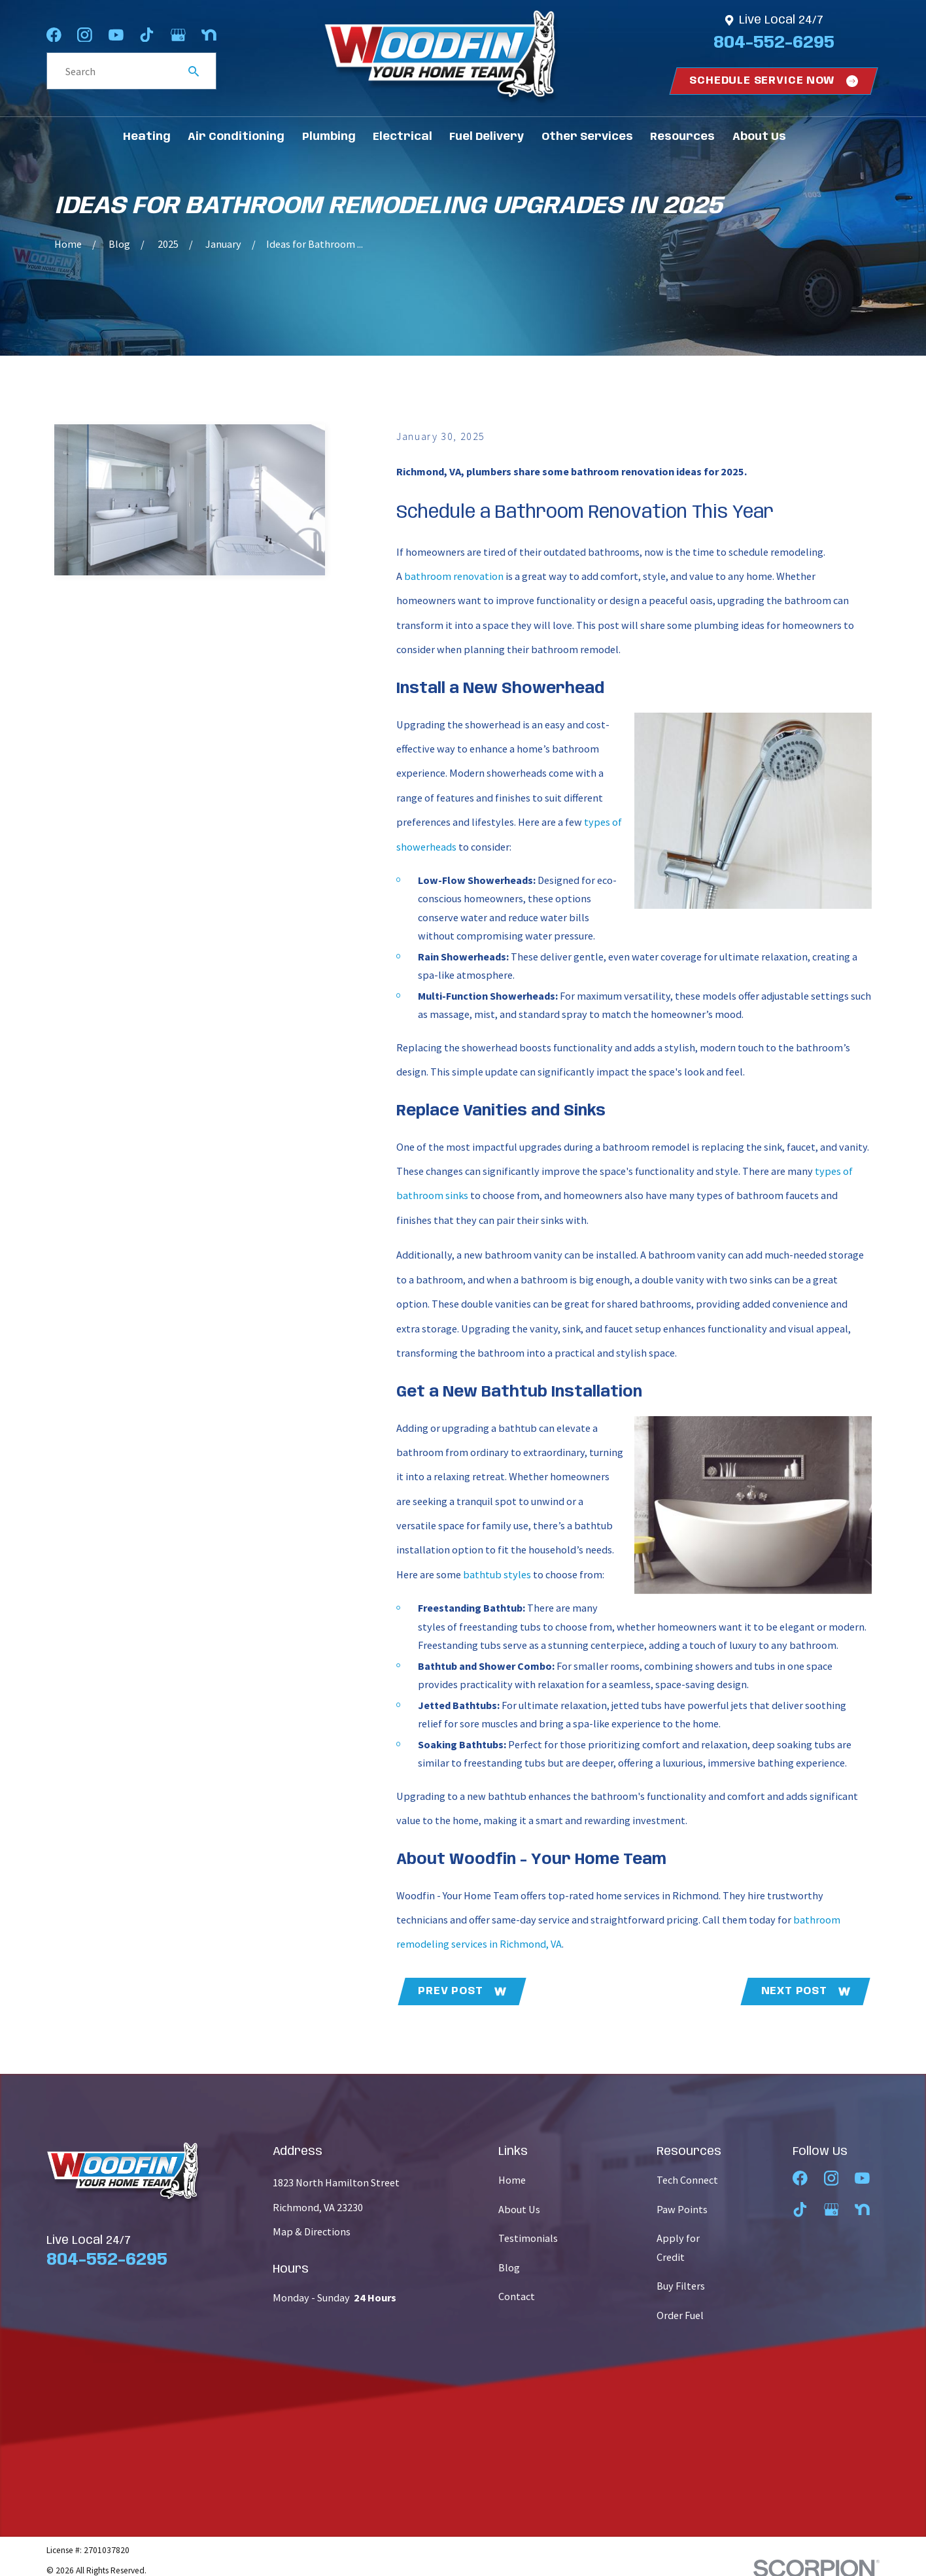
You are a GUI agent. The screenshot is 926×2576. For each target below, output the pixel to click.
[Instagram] (84, 34)
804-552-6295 (773, 43)
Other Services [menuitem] (587, 137)
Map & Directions (312, 2231)
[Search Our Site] (193, 71)
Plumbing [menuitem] (329, 137)
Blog (509, 2267)
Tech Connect (687, 2179)
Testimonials (528, 2238)
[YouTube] (116, 34)
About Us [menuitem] (759, 137)
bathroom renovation (454, 576)
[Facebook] (53, 34)
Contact (516, 2296)
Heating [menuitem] (147, 137)
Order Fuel (680, 2315)
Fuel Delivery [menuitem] (486, 137)
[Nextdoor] (208, 34)
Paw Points (682, 2209)
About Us (519, 2209)
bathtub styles (497, 1574)
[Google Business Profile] (178, 34)
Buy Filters (681, 2285)
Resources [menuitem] (682, 137)
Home (512, 2179)
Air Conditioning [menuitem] (236, 137)
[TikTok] (146, 34)
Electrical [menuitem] (402, 137)
